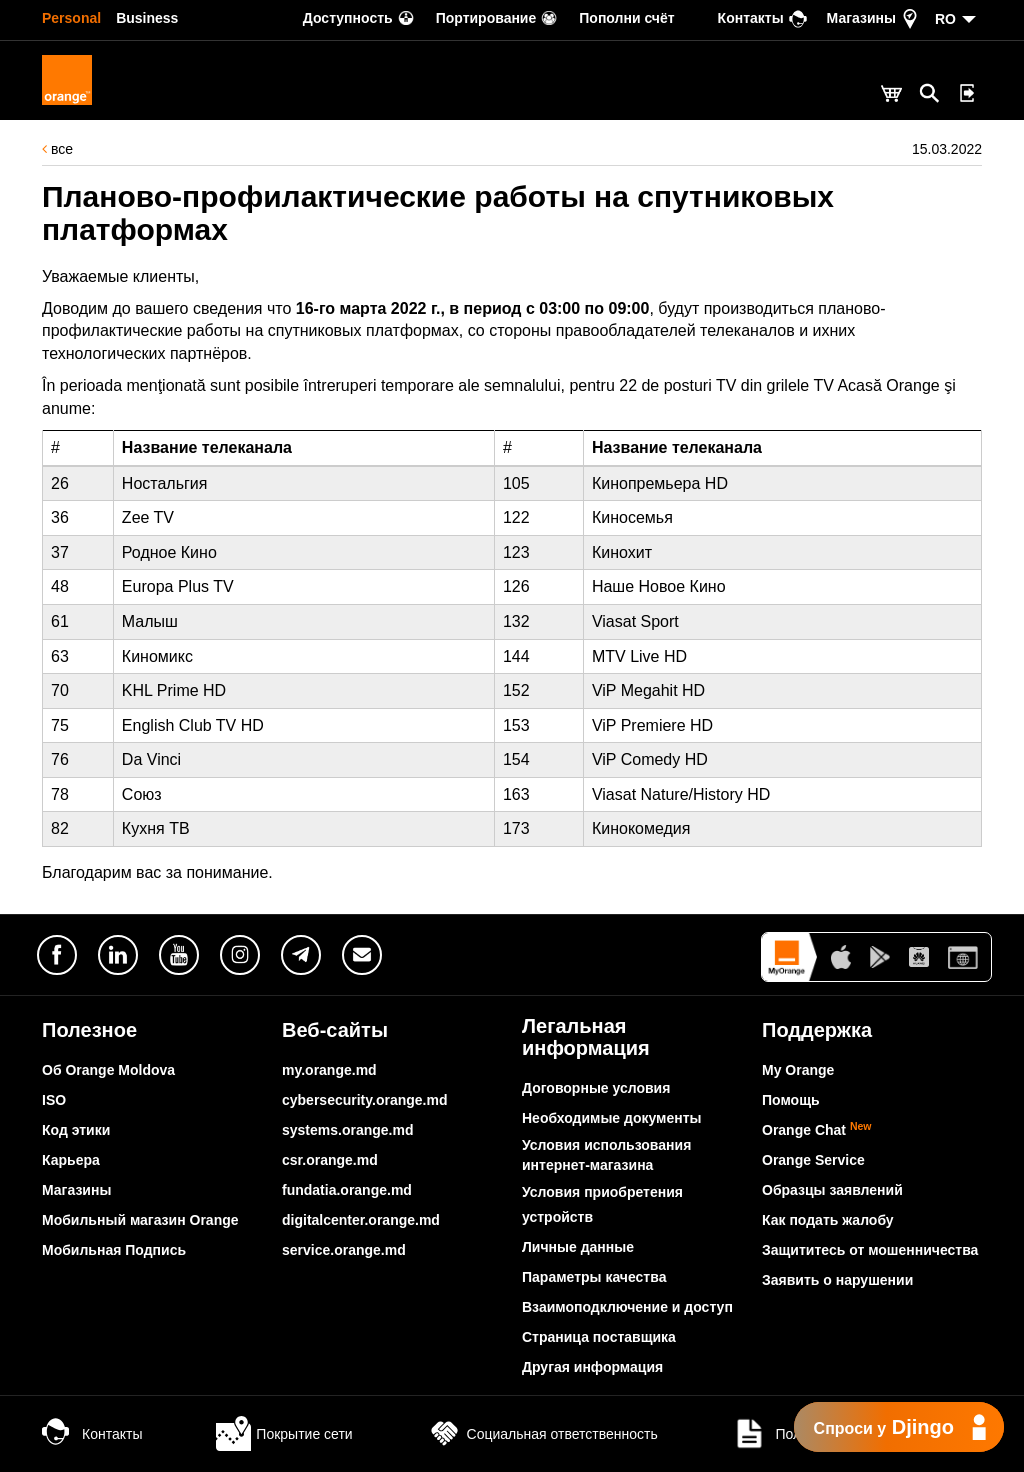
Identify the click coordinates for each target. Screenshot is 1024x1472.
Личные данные (578, 1247)
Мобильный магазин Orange (140, 1220)
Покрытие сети (284, 1434)
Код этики (76, 1130)
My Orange (798, 1070)
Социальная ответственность (542, 1434)
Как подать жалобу (828, 1220)
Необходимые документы (612, 1118)
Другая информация (592, 1367)
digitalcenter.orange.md (361, 1220)
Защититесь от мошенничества (870, 1250)
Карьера (71, 1160)
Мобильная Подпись (114, 1250)
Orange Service (813, 1160)
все (57, 149)
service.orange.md (344, 1250)
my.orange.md (329, 1070)
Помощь (791, 1100)
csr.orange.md (330, 1160)
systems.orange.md (348, 1130)
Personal (71, 18)
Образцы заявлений (832, 1190)
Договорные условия (596, 1088)
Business (147, 18)
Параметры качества (594, 1277)
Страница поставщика (599, 1337)
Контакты (92, 1434)
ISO (54, 1100)
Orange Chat (817, 1130)
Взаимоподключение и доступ (627, 1307)
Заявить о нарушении (837, 1280)
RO (945, 19)
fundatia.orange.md (347, 1190)
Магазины (76, 1190)
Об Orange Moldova (108, 1070)
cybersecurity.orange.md (364, 1100)
